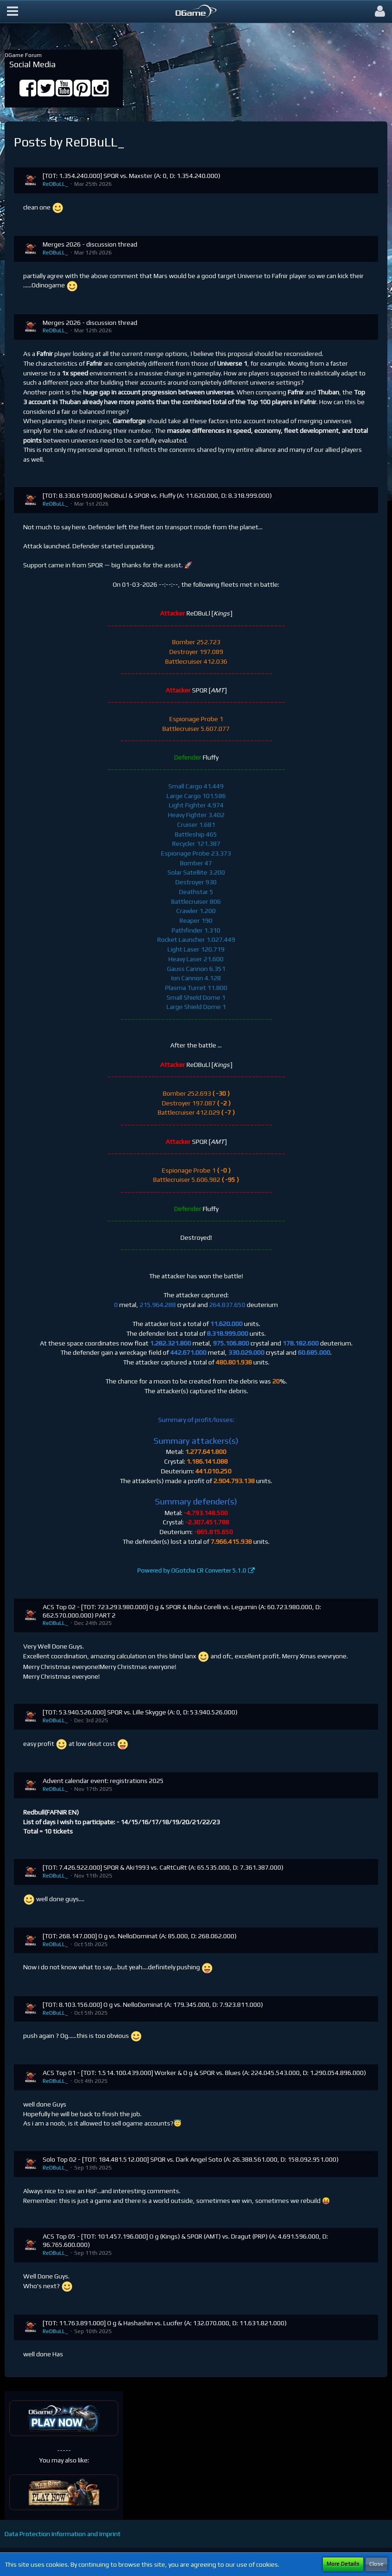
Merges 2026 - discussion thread (90, 244)
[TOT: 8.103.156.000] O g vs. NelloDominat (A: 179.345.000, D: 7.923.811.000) (153, 2004)
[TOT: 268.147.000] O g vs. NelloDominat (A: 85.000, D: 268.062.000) (140, 1936)
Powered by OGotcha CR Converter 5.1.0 (191, 1570)
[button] (12, 11)
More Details (343, 2564)
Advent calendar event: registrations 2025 (103, 1780)
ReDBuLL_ (55, 184)
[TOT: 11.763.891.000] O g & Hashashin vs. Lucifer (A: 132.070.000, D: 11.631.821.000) (165, 2323)
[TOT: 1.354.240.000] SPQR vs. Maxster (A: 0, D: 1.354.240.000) (131, 175)
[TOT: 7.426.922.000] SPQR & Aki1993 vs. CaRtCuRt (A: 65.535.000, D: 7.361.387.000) (163, 1867)
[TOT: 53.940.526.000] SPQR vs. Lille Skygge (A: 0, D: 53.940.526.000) (140, 1712)
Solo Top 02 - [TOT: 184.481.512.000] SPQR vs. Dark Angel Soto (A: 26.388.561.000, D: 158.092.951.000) (191, 2159)
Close (376, 2564)
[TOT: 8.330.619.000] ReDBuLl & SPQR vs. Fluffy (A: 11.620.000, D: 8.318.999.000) (157, 495)
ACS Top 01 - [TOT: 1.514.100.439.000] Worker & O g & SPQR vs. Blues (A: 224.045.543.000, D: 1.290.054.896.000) (204, 2072)
